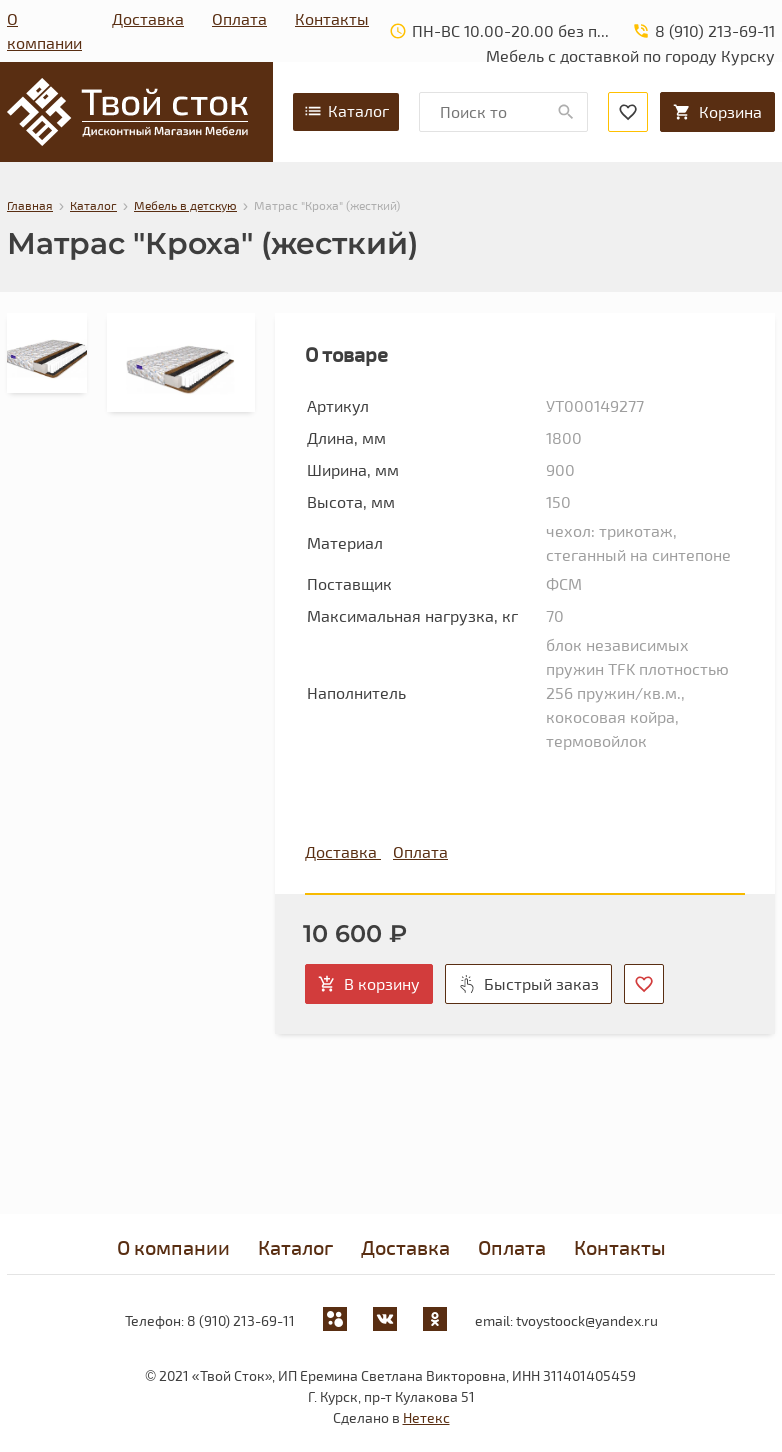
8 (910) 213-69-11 (241, 1320)
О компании (44, 30)
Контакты (332, 18)
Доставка (148, 18)
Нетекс (426, 1417)
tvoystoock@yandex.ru (587, 1320)
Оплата (239, 18)
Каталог (346, 111)
